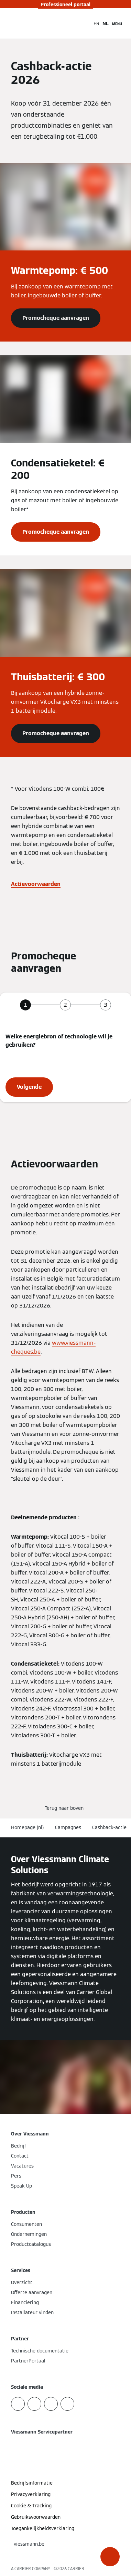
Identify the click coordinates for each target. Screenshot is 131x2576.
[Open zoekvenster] (84, 23)
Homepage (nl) (27, 1827)
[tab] (25, 1004)
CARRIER (76, 2568)
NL (105, 23)
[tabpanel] (65, 1065)
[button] (110, 2556)
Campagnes (68, 1827)
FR (96, 23)
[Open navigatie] (117, 23)
